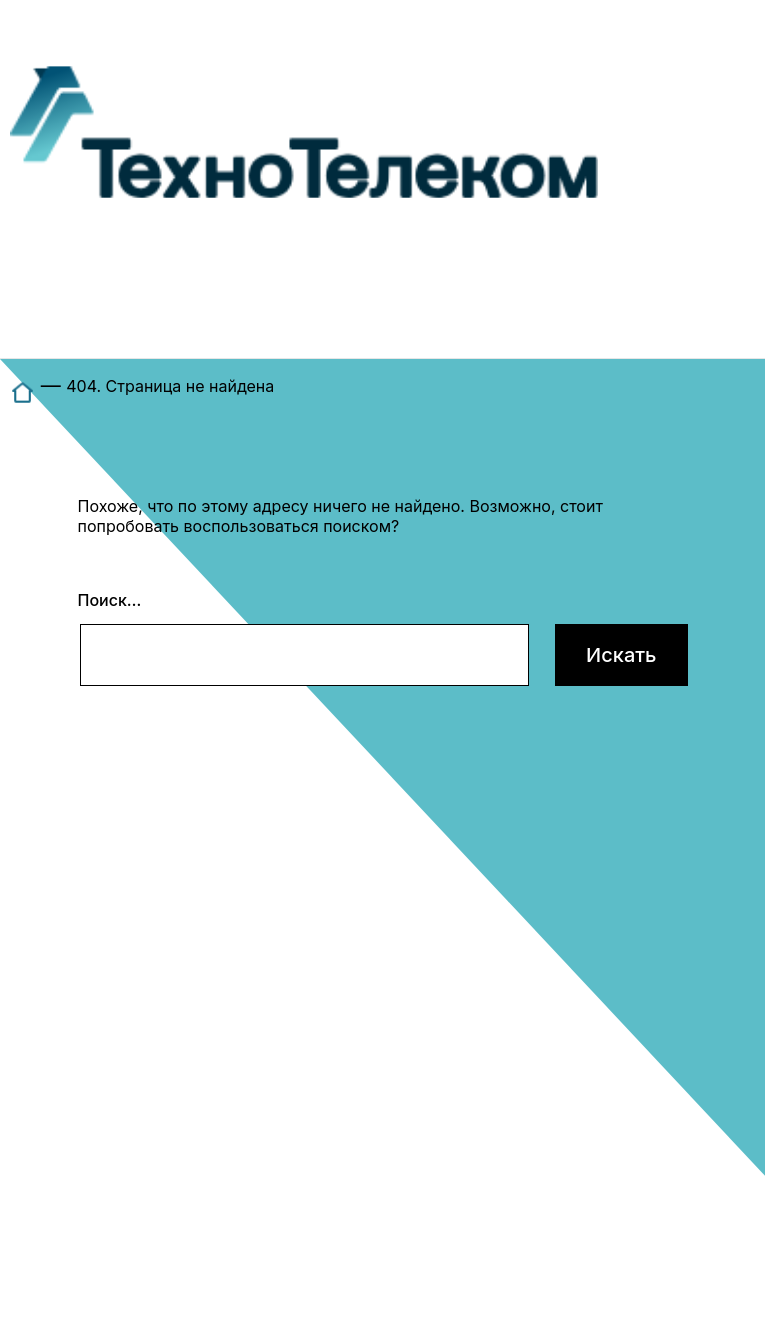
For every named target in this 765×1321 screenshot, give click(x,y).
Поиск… (110, 600)
